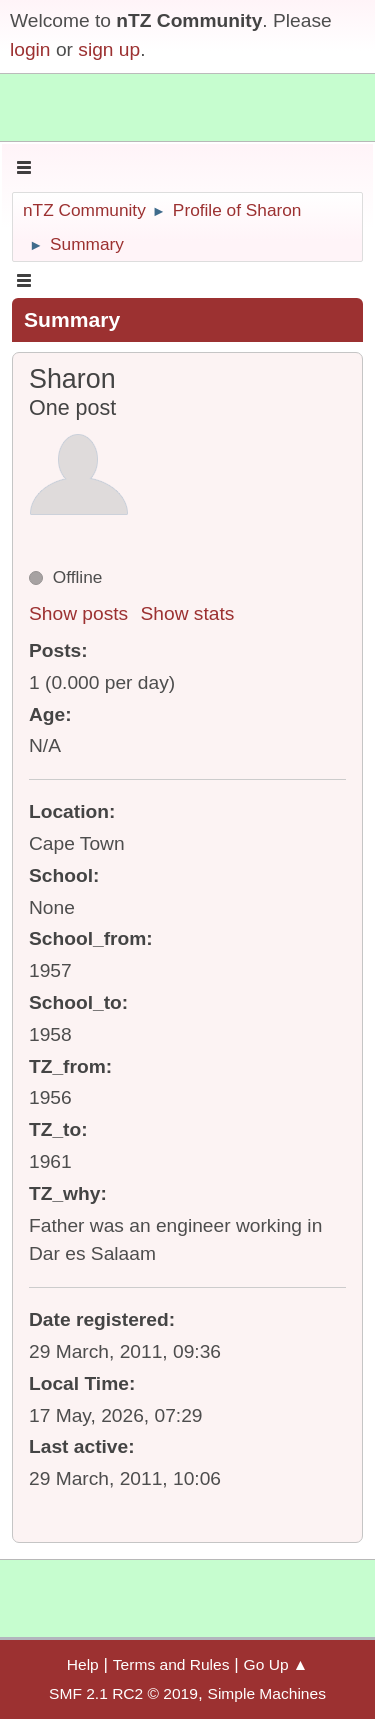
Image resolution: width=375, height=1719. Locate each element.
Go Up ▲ (276, 1664)
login (30, 49)
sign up (109, 49)
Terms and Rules (171, 1664)
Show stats (188, 613)
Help (83, 1664)
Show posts (78, 613)
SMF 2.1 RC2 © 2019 (123, 1693)
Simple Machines (267, 1693)
